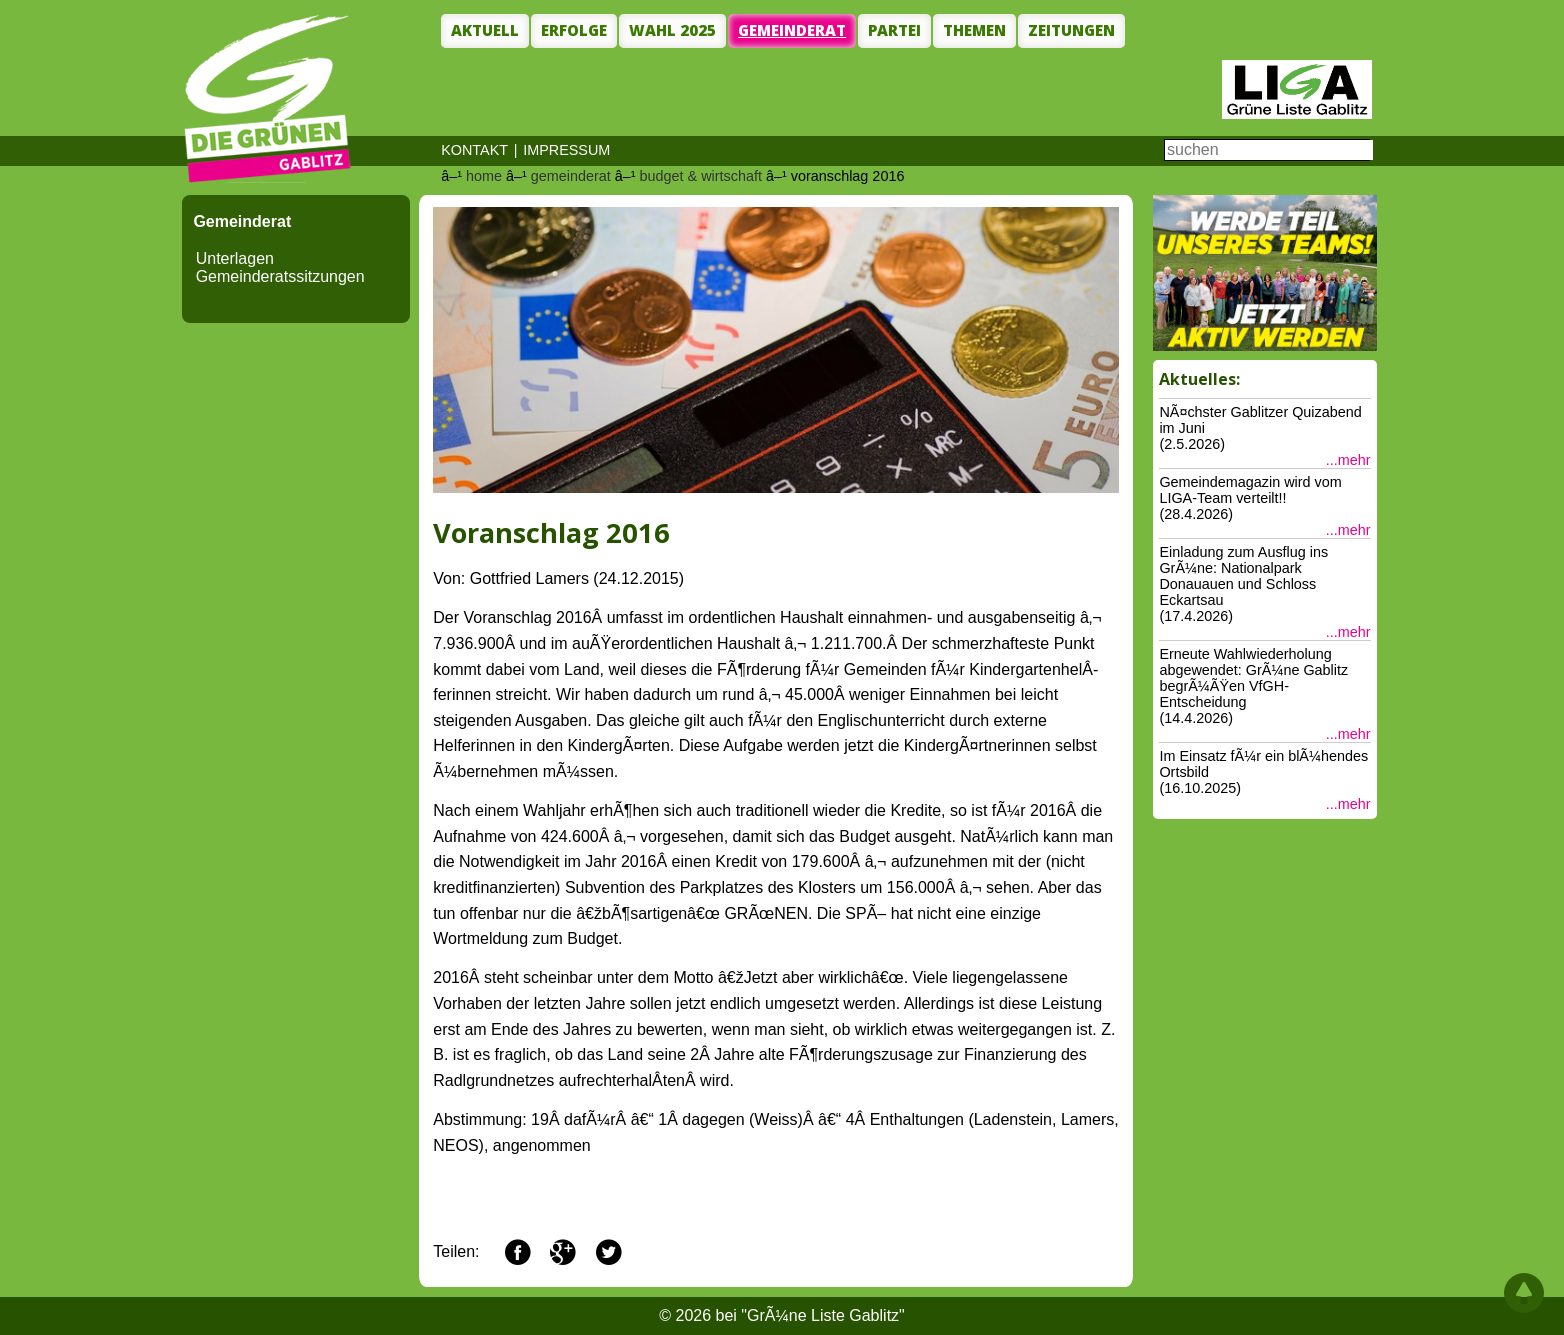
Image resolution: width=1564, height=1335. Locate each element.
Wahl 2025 (672, 30)
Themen (974, 30)
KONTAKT (474, 150)
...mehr (1348, 460)
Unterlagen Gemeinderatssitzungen (280, 267)
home (484, 176)
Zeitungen (1071, 30)
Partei (894, 30)
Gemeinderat (792, 30)
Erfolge (574, 30)
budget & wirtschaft (701, 176)
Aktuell (485, 30)
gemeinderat (571, 176)
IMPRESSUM (566, 150)
